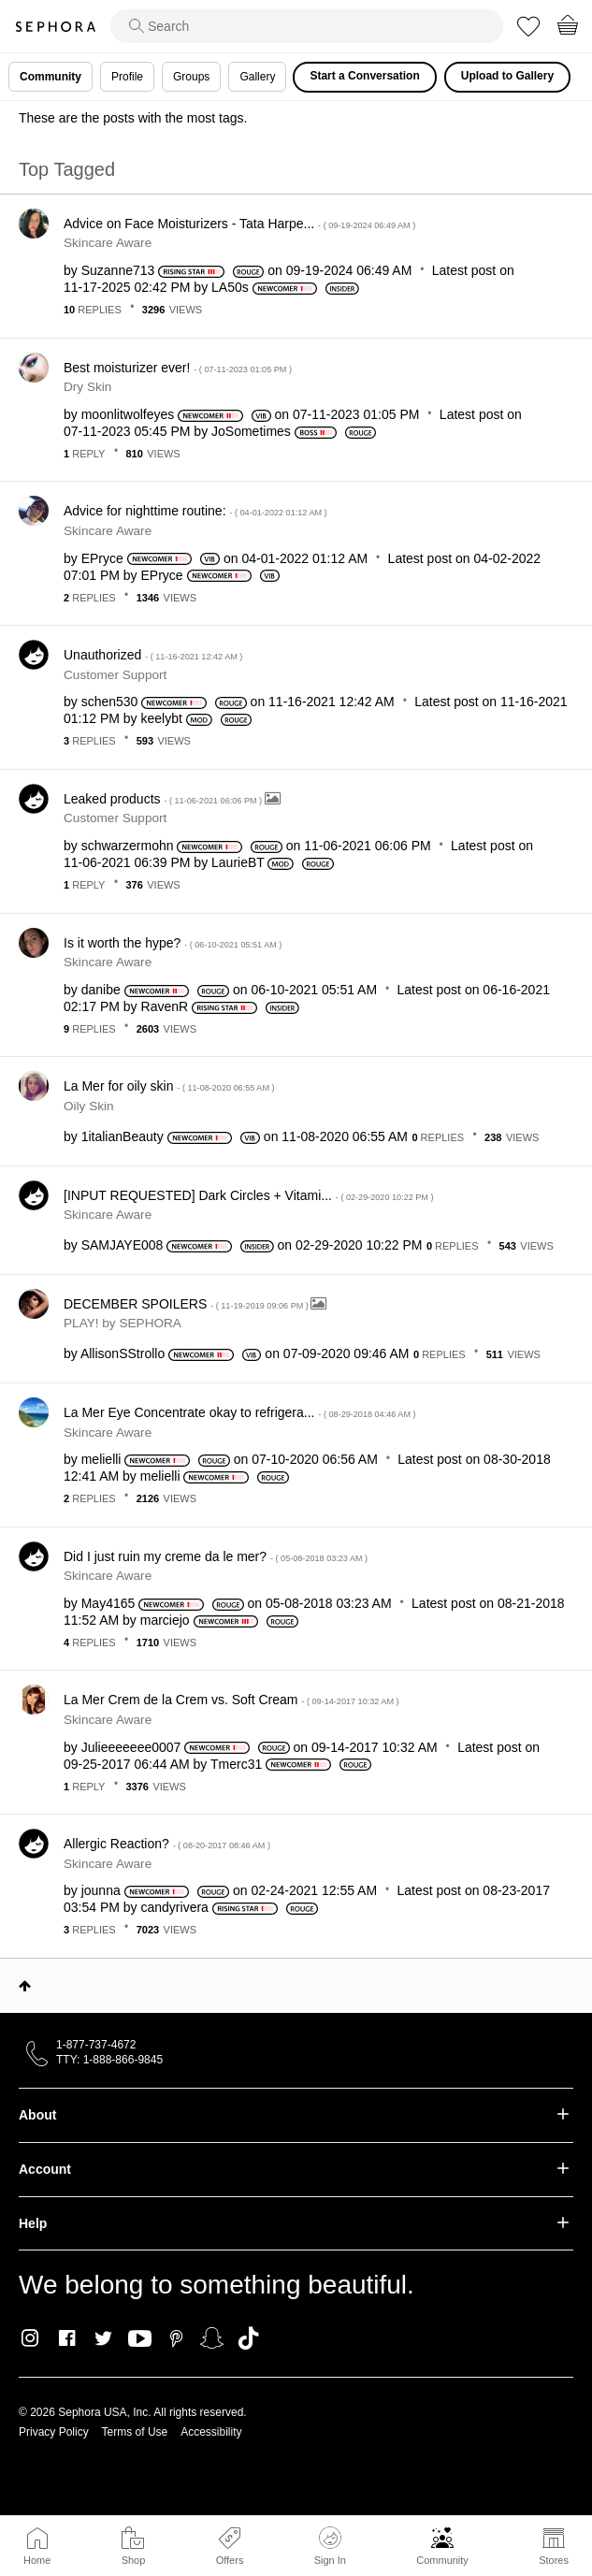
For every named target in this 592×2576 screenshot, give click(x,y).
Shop (134, 2560)
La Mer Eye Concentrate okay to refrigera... (240, 1412)
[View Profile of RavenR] (165, 1006)
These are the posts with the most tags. (133, 117)
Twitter (103, 2338)
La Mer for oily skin (169, 1085)
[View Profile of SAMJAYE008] (122, 1244)
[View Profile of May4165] (108, 1603)
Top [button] (25, 1986)
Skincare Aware (108, 243)
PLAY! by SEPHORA (122, 1323)
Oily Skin (89, 1106)
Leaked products (164, 798)
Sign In (330, 2546)
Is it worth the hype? (173, 942)
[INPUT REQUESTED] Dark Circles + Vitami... (249, 1195)
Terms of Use (135, 2432)
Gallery (257, 76)
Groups (191, 76)
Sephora (55, 27)
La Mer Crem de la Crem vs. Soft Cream (231, 1699)
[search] (306, 26)
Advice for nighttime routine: (195, 510)
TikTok (248, 2338)
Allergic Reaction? (167, 1843)
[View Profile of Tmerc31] (236, 1764)
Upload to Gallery (507, 75)
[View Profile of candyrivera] (175, 1907)
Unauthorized (153, 654)
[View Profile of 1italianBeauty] (122, 1136)
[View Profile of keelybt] (161, 718)
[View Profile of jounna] (101, 1890)
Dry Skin (87, 387)
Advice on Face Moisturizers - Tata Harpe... (239, 223)
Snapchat (212, 2338)
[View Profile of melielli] (101, 1459)
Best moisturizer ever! (178, 367)
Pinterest (176, 2338)
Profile (127, 76)
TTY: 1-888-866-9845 (109, 2059)
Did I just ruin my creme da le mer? (216, 1556)
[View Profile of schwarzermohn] (127, 845)
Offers (230, 2560)
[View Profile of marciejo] (165, 1620)
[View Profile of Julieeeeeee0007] (131, 1747)
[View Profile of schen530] (109, 701)
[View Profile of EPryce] (102, 558)
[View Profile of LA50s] (230, 287)
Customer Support (115, 675)
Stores (554, 2560)
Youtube (140, 2339)
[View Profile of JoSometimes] (251, 431)
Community (442, 2560)
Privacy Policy (54, 2432)
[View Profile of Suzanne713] (118, 270)
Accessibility (210, 2432)
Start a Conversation (364, 75)
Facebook (67, 2338)
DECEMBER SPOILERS (187, 1303)
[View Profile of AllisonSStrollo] (122, 1353)
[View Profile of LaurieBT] (238, 862)
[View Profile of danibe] (101, 989)
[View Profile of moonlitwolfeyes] (128, 414)
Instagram (30, 2338)
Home (37, 2560)
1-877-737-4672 (96, 2044)
